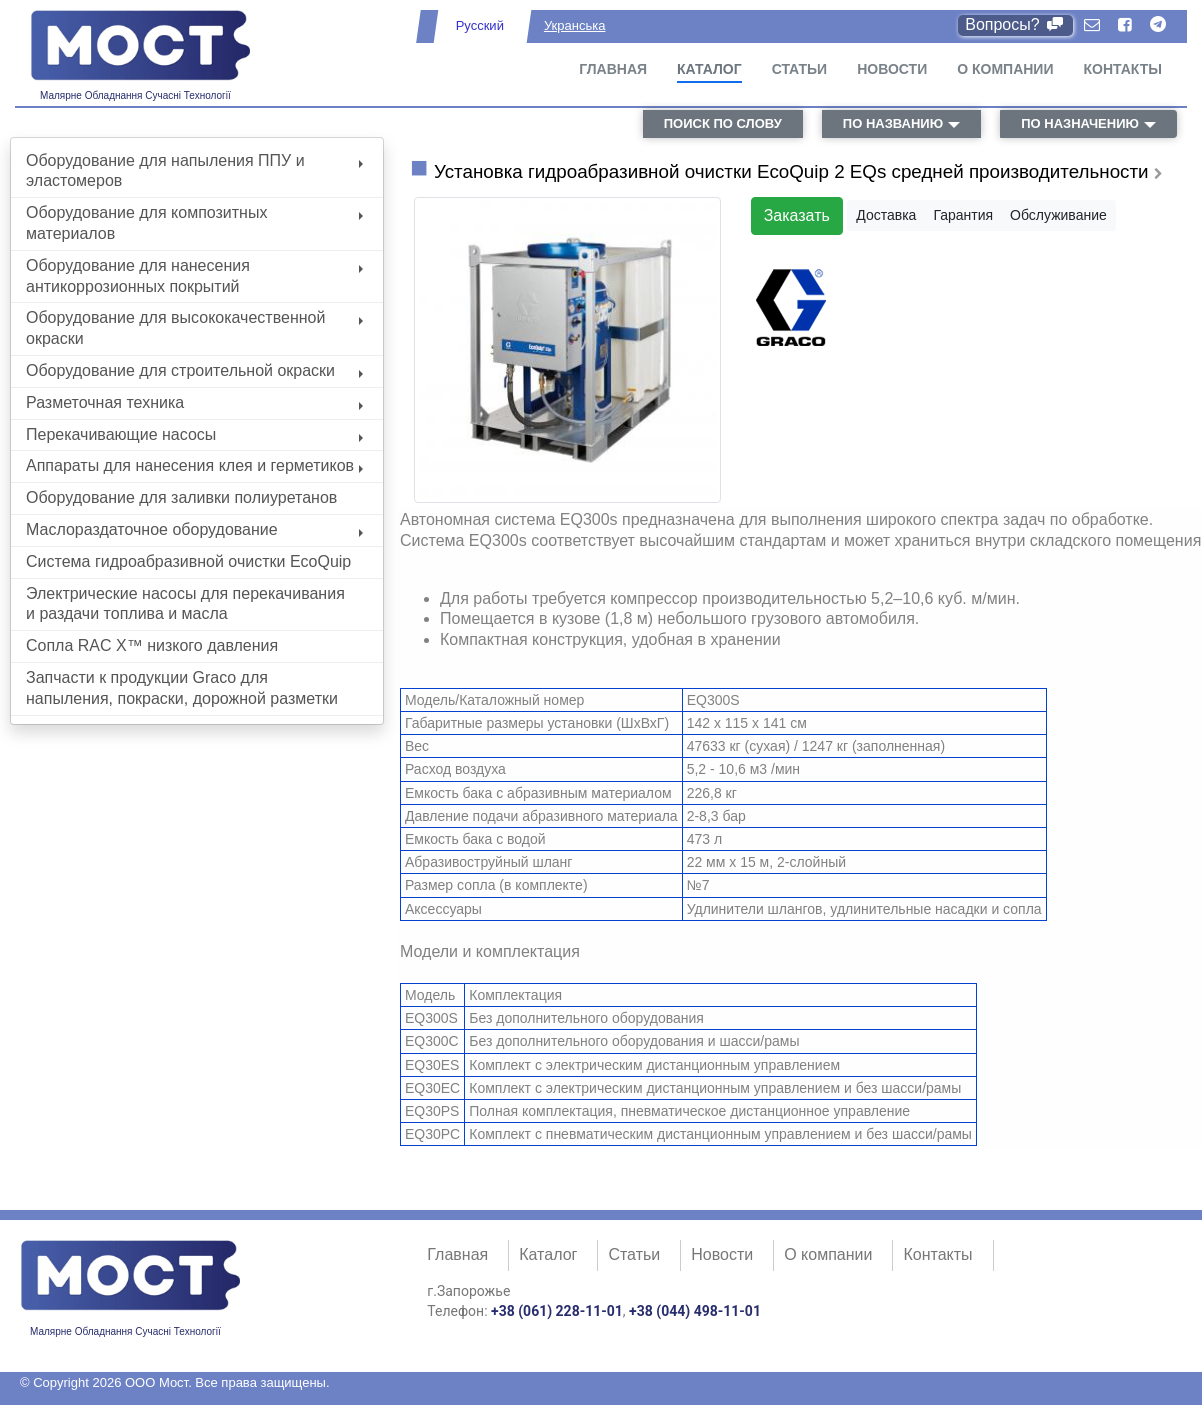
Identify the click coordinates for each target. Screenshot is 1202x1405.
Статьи (800, 69)
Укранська (574, 25)
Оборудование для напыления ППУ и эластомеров (194, 171)
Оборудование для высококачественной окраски (194, 328)
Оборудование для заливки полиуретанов (181, 497)
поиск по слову (723, 123)
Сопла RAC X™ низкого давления (152, 645)
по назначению (1080, 123)
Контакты (1123, 69)
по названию (893, 123)
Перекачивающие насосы (194, 434)
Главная (613, 69)
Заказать (797, 215)
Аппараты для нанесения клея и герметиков (194, 465)
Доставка (886, 215)
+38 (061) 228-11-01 (557, 1311)
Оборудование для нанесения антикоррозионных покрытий (194, 276)
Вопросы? (1015, 24)
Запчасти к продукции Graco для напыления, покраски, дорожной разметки (182, 688)
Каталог (709, 69)
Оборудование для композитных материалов (194, 223)
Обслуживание (1058, 215)
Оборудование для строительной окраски (194, 370)
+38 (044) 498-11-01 (695, 1311)
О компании (1005, 69)
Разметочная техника (194, 402)
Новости (892, 69)
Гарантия (963, 215)
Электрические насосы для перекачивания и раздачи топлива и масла (185, 604)
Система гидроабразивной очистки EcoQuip (188, 561)
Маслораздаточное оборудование (194, 529)
